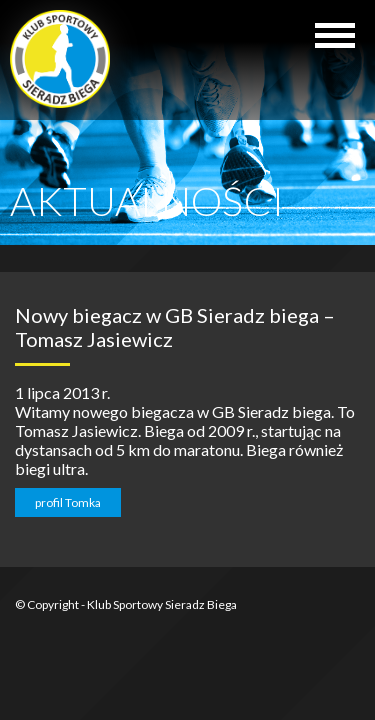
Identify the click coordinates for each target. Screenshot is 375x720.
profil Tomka (68, 502)
